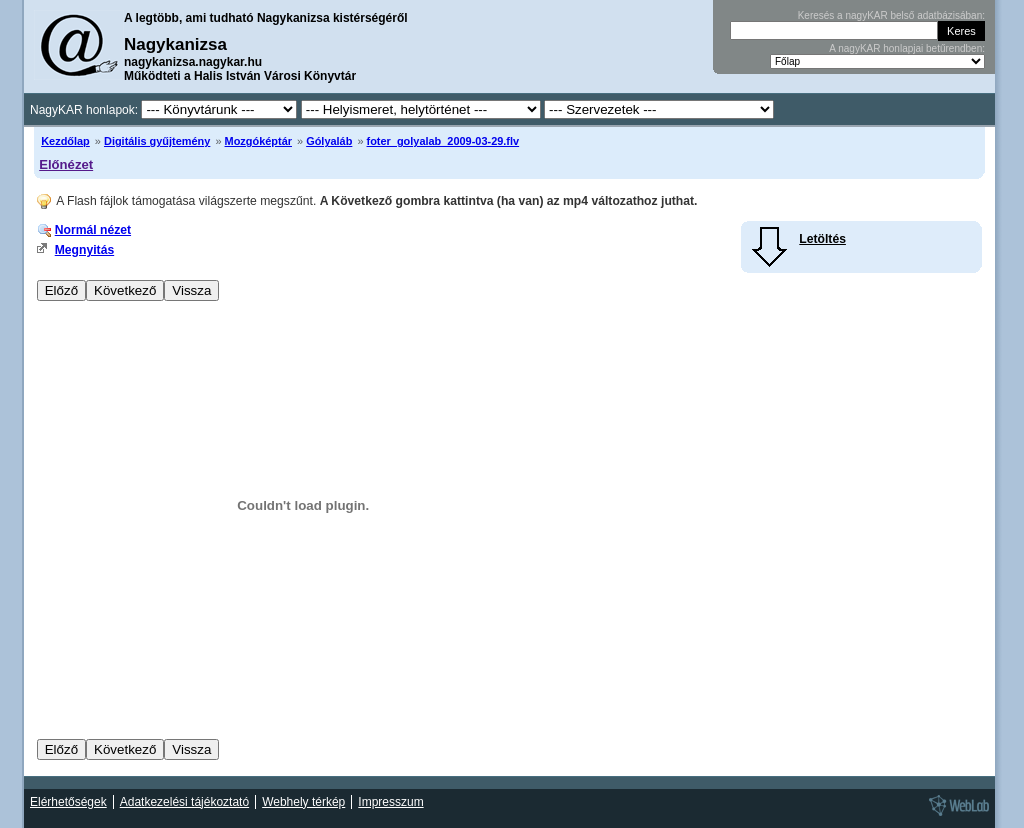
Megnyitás (84, 250)
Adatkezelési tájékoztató (184, 802)
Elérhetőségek (68, 802)
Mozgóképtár (258, 141)
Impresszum (390, 802)
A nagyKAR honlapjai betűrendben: (907, 48)
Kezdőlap (65, 141)
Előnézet (66, 164)
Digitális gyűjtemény (157, 141)
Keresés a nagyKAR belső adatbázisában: (891, 15)
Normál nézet (93, 230)
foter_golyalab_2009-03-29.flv (443, 141)
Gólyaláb (329, 141)
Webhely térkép (303, 802)
